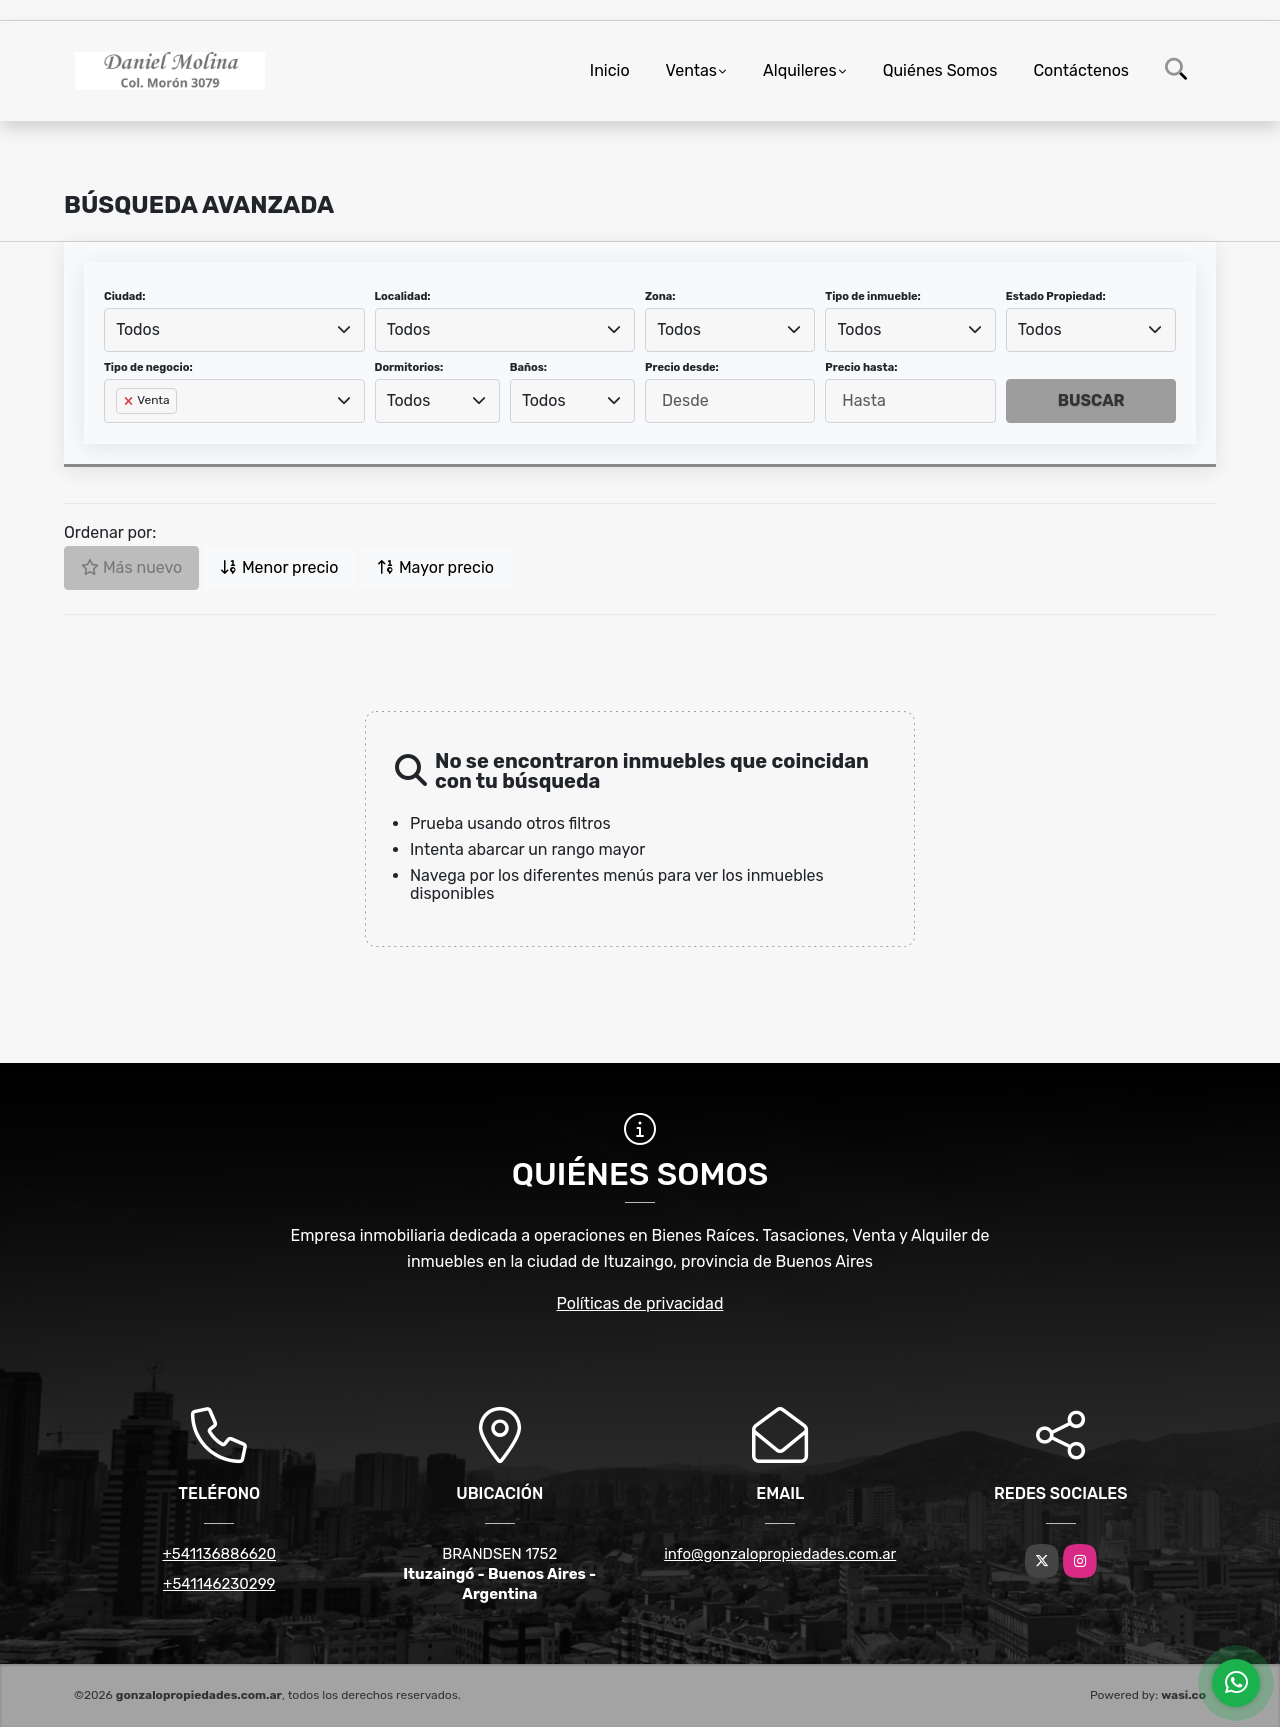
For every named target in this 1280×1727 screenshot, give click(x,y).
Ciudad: (125, 296)
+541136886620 (219, 1554)
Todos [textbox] (138, 329)
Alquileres (800, 70)
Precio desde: (682, 367)
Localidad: (403, 296)
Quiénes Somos (940, 70)
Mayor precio (435, 567)
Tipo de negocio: (148, 367)
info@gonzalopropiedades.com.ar (780, 1554)
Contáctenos (1081, 70)
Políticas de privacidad (640, 1303)
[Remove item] (130, 401)
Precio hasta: (861, 367)
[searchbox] (122, 433)
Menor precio (279, 567)
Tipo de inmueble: (872, 296)
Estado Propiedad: (1056, 296)
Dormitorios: (409, 367)
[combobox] (234, 330)
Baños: (528, 367)
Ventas (691, 70)
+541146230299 (219, 1584)
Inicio (610, 70)
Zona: (660, 296)
